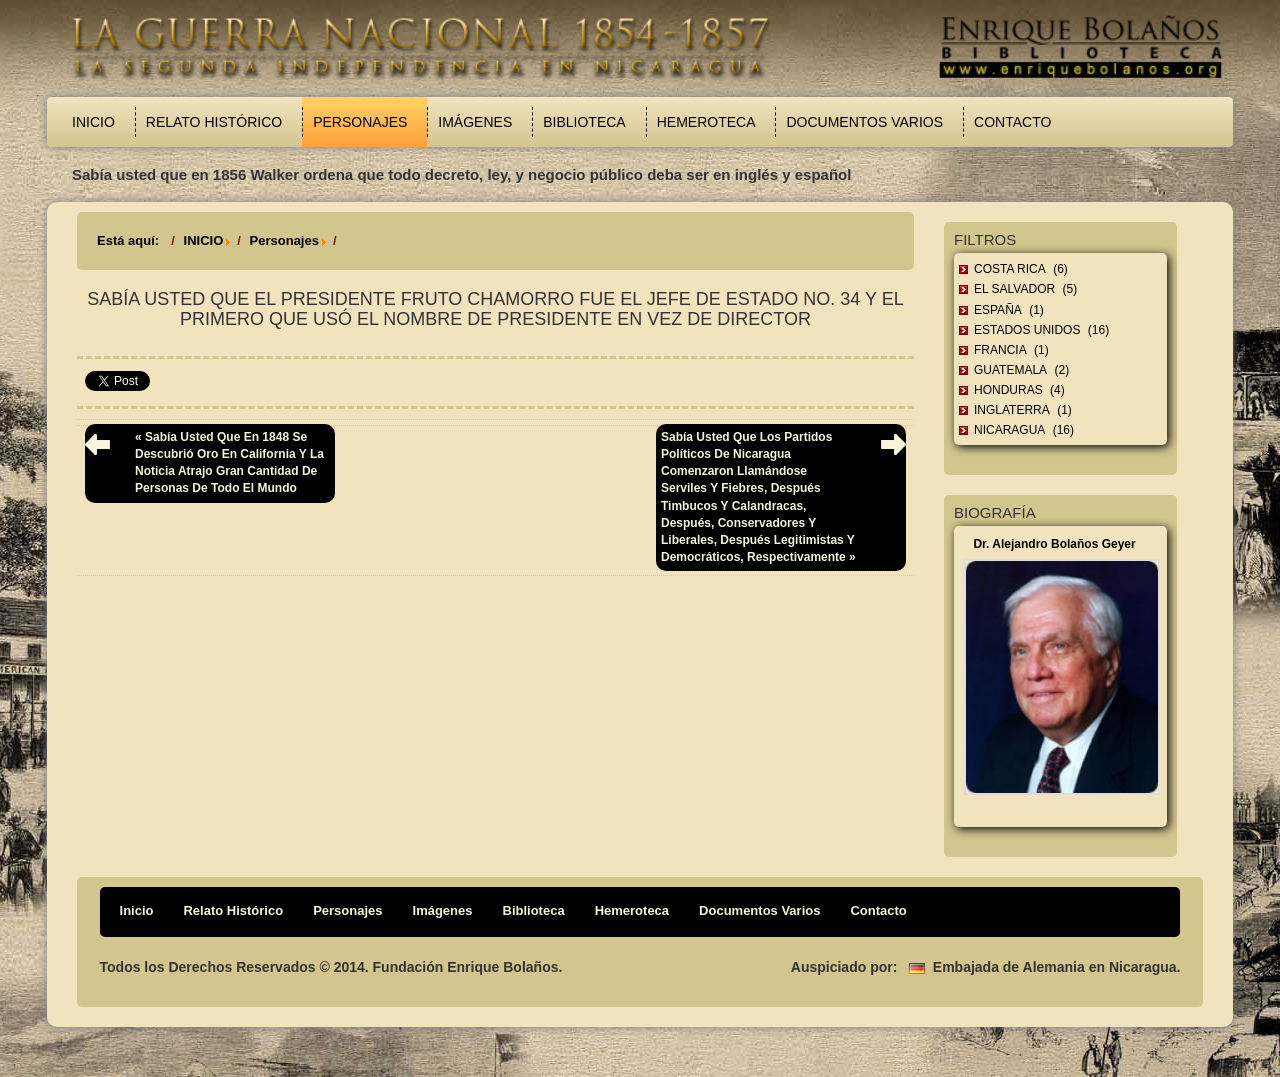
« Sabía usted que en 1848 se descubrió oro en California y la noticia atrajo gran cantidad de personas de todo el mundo (229, 462)
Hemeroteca (706, 122)
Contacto (1012, 122)
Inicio (93, 122)
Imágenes (475, 122)
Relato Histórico (214, 122)
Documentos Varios (864, 122)
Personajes (360, 122)
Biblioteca (584, 122)
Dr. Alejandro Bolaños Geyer (1054, 544)
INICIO (204, 240)
